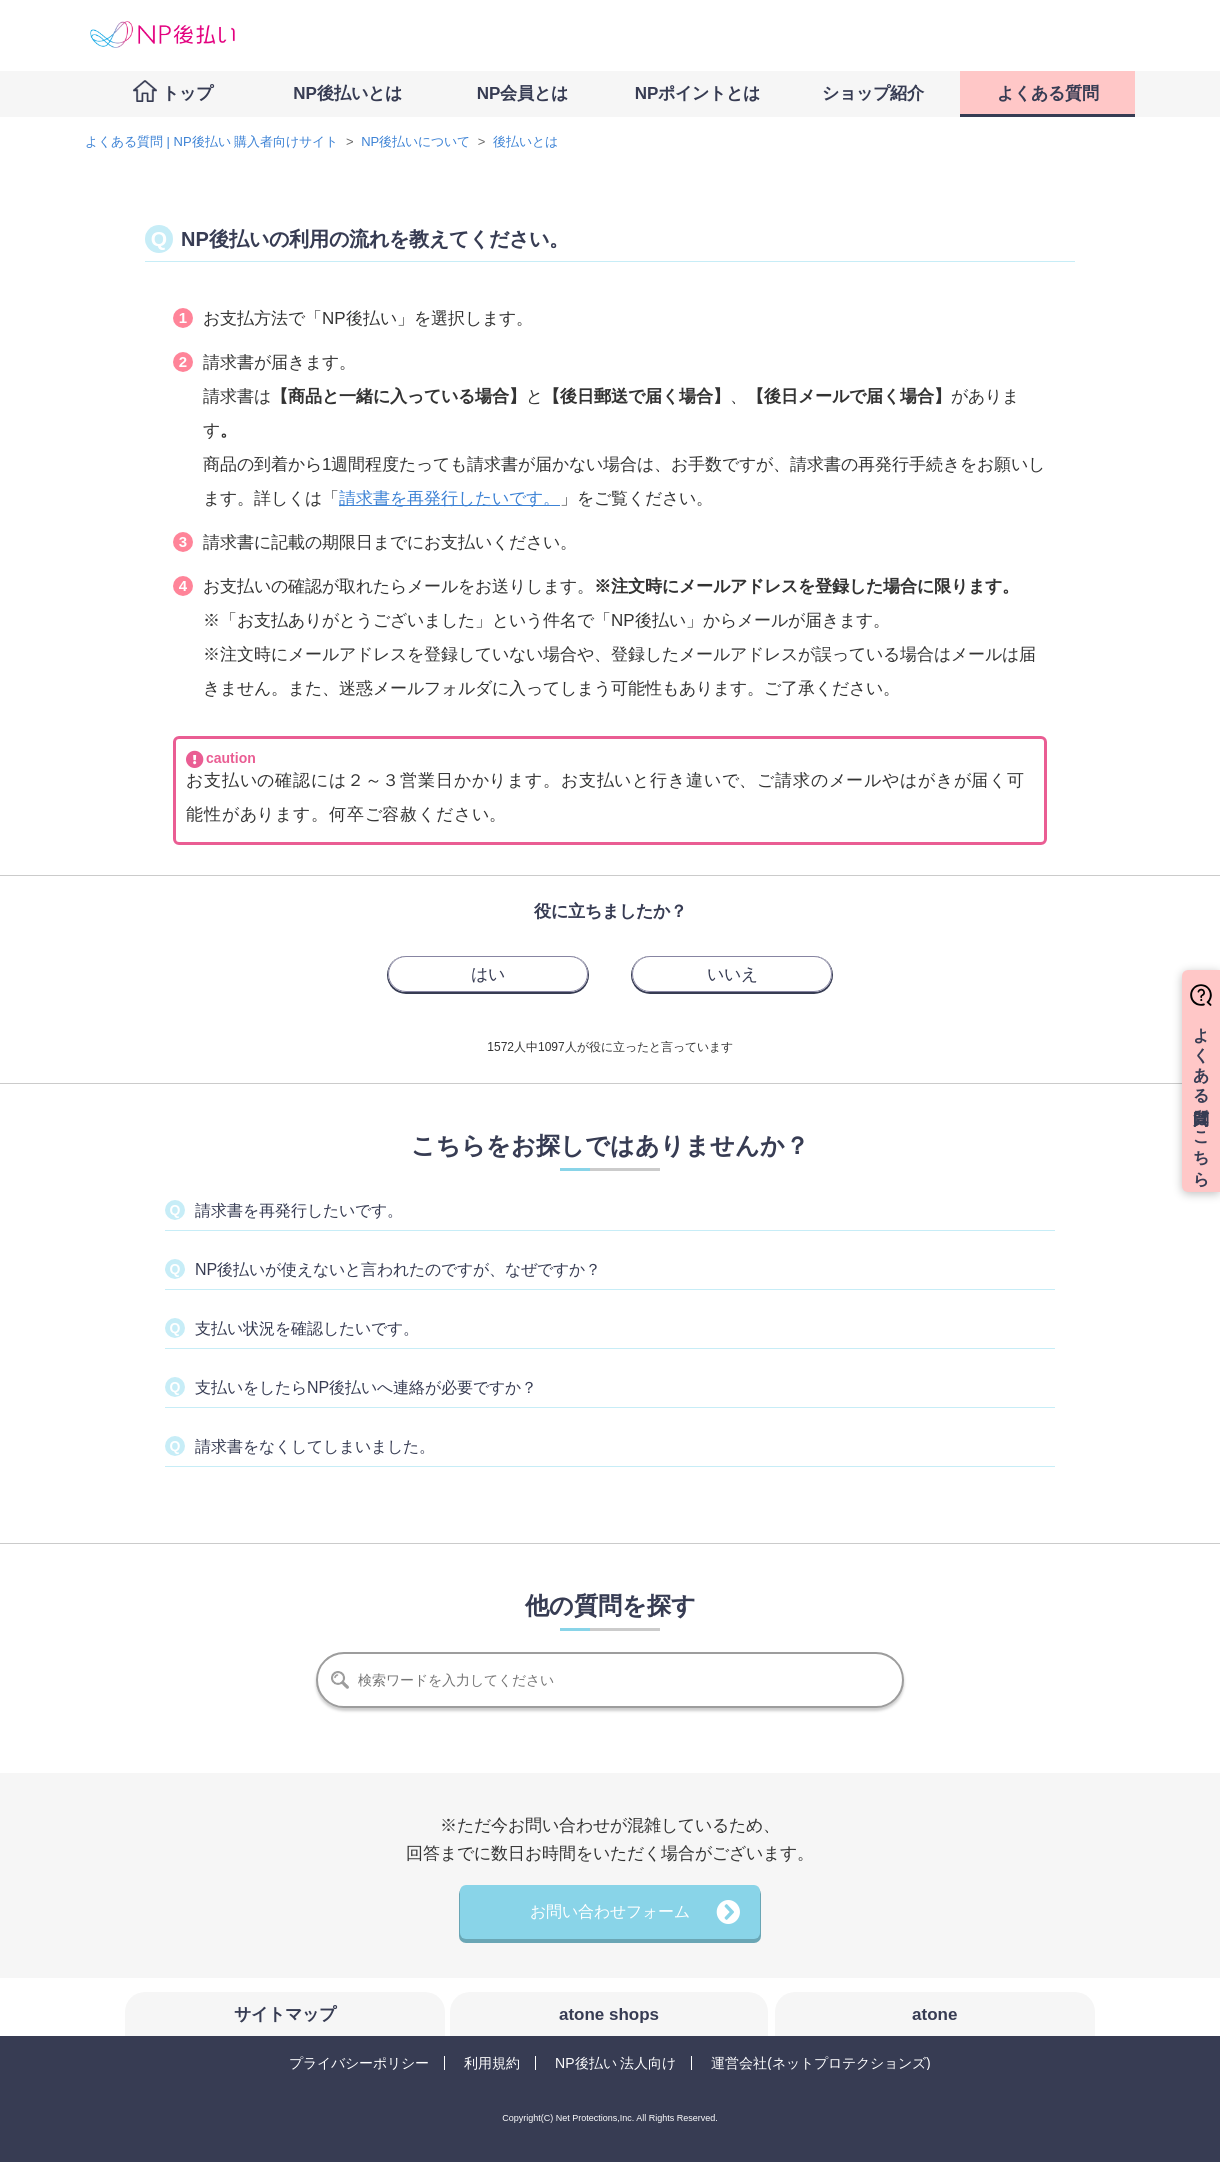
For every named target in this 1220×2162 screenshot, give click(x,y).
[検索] (610, 1680)
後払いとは (525, 141)
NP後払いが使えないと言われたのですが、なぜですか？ (398, 1269)
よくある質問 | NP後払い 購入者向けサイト (211, 141)
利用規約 (492, 2063)
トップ (187, 93)
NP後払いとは (347, 93)
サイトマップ (285, 2014)
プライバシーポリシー (359, 2063)
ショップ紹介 (873, 93)
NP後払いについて (415, 141)
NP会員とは (523, 93)
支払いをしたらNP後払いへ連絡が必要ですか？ (366, 1387)
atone (934, 2014)
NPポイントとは (698, 93)
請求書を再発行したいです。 (449, 498)
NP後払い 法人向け (615, 2063)
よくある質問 (1048, 93)
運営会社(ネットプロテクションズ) (820, 2063)
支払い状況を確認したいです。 (307, 1328)
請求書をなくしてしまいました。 (315, 1446)
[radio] (488, 974)
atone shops (609, 2014)
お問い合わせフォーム (610, 1911)
